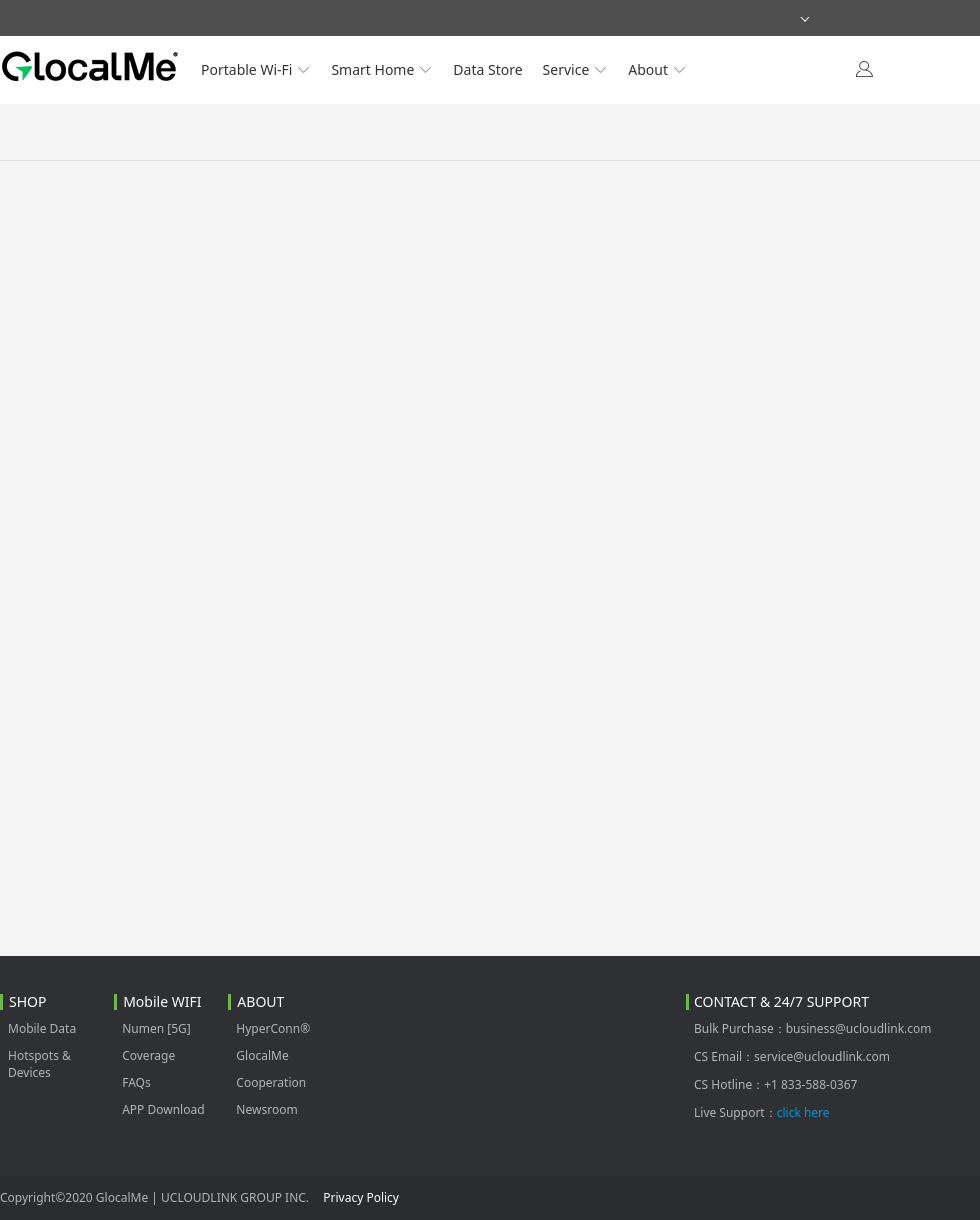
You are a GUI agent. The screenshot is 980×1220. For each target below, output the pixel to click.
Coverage (148, 1055)
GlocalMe (262, 1055)
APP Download (163, 1109)
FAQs (136, 1082)
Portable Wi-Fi (256, 69)
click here (803, 1112)
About (657, 69)
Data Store (487, 69)
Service (576, 69)
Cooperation (271, 1082)
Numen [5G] (156, 1028)
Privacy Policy (361, 1197)
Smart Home (382, 69)
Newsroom (266, 1109)
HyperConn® (273, 1028)
